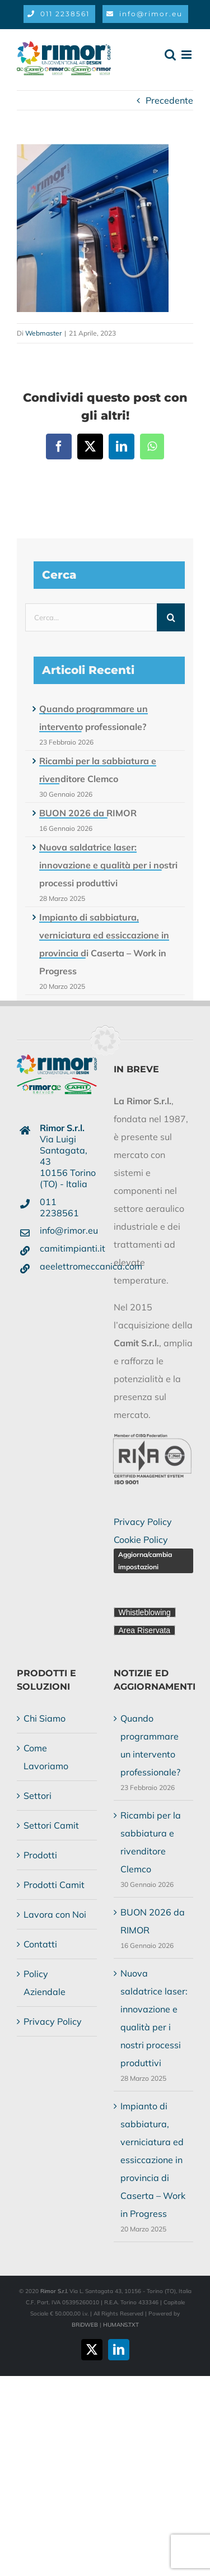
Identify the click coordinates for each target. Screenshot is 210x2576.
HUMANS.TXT (121, 2324)
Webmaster (43, 333)
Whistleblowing (145, 1612)
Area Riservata (145, 1630)
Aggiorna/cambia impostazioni (145, 1560)
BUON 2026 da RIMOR (88, 813)
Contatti (40, 1944)
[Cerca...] (91, 617)
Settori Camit (51, 1825)
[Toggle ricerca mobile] (170, 55)
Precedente (169, 100)
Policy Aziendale (45, 1982)
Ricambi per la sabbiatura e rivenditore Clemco (150, 1842)
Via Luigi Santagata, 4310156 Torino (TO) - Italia (68, 1155)
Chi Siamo (45, 1718)
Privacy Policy (143, 1521)
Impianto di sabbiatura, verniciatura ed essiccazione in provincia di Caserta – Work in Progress (152, 2159)
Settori (38, 1795)
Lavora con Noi (55, 1914)
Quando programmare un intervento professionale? (150, 1745)
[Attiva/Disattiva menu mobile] (187, 55)
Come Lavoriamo (46, 1756)
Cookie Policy (141, 1539)
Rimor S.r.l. (54, 2291)
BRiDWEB (85, 2324)
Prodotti (40, 1855)
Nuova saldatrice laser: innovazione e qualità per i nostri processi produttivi (108, 865)
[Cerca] (171, 617)
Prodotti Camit (54, 1884)
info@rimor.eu (68, 1230)
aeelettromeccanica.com (68, 1266)
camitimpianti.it (68, 1248)
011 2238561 (59, 1207)
